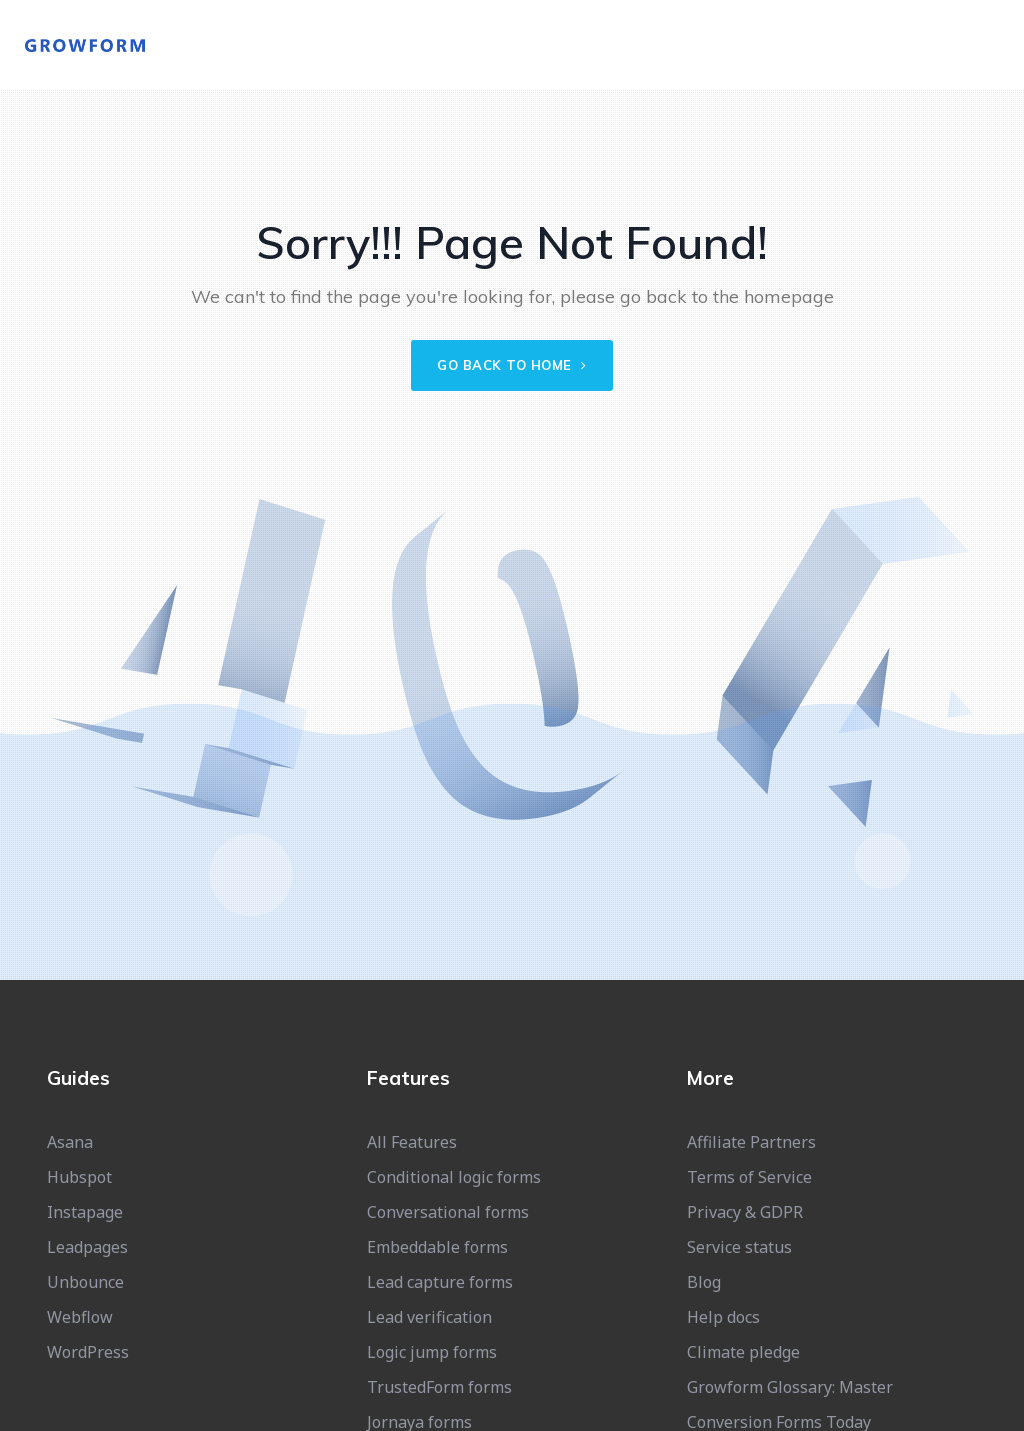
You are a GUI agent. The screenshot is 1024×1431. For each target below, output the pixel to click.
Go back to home (512, 365)
